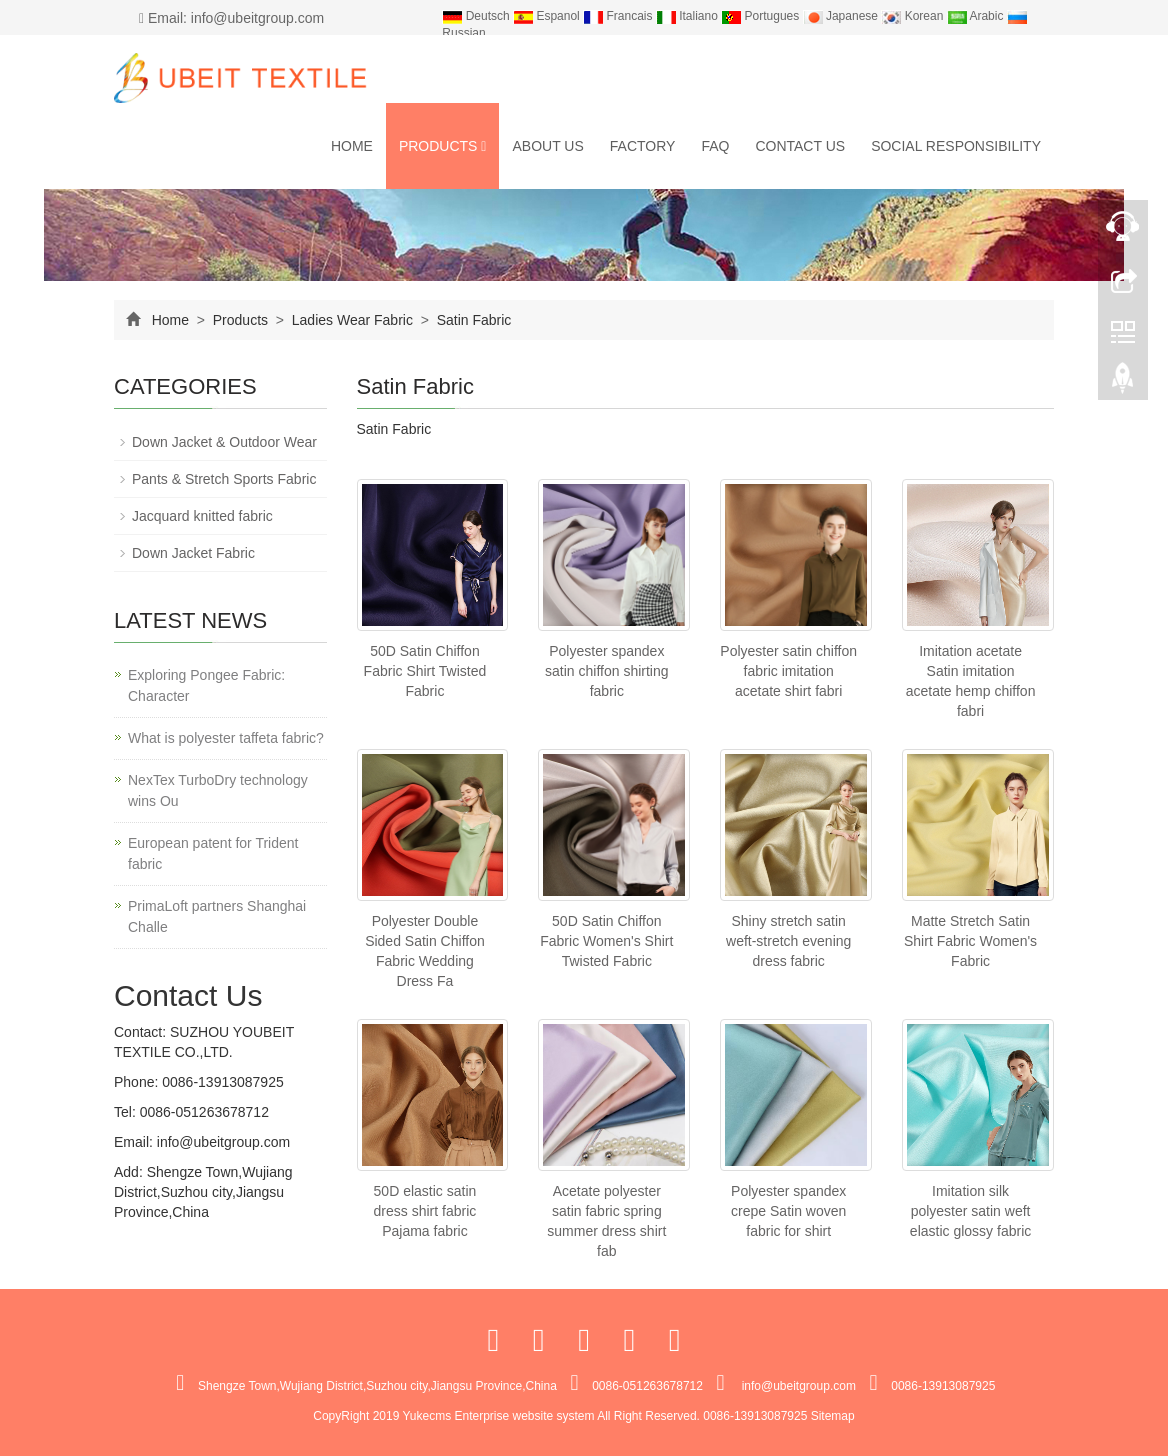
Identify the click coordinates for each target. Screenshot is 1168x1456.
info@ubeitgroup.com (221, 1142)
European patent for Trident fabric (213, 853)
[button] (483, 146)
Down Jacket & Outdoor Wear (224, 442)
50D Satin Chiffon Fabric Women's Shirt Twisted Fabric (606, 941)
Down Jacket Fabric (193, 553)
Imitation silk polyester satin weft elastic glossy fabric (970, 1211)
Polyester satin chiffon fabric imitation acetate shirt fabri (788, 671)
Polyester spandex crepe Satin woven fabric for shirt (788, 1211)
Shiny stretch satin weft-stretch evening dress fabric (788, 941)
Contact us (800, 146)
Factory (643, 146)
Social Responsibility (956, 146)
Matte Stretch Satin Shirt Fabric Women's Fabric (970, 941)
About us (547, 146)
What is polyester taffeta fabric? (226, 738)
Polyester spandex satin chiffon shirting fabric (606, 671)
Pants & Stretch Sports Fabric (224, 479)
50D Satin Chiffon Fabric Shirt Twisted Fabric (425, 671)
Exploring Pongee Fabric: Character (206, 685)
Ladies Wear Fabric (352, 320)
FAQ (715, 146)
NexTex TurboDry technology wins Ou (218, 790)
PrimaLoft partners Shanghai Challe (217, 916)
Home (352, 146)
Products (443, 146)
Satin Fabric (472, 320)
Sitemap (833, 1416)
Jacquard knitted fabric (202, 516)
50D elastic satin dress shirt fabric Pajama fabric (425, 1211)
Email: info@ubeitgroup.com (231, 18)
